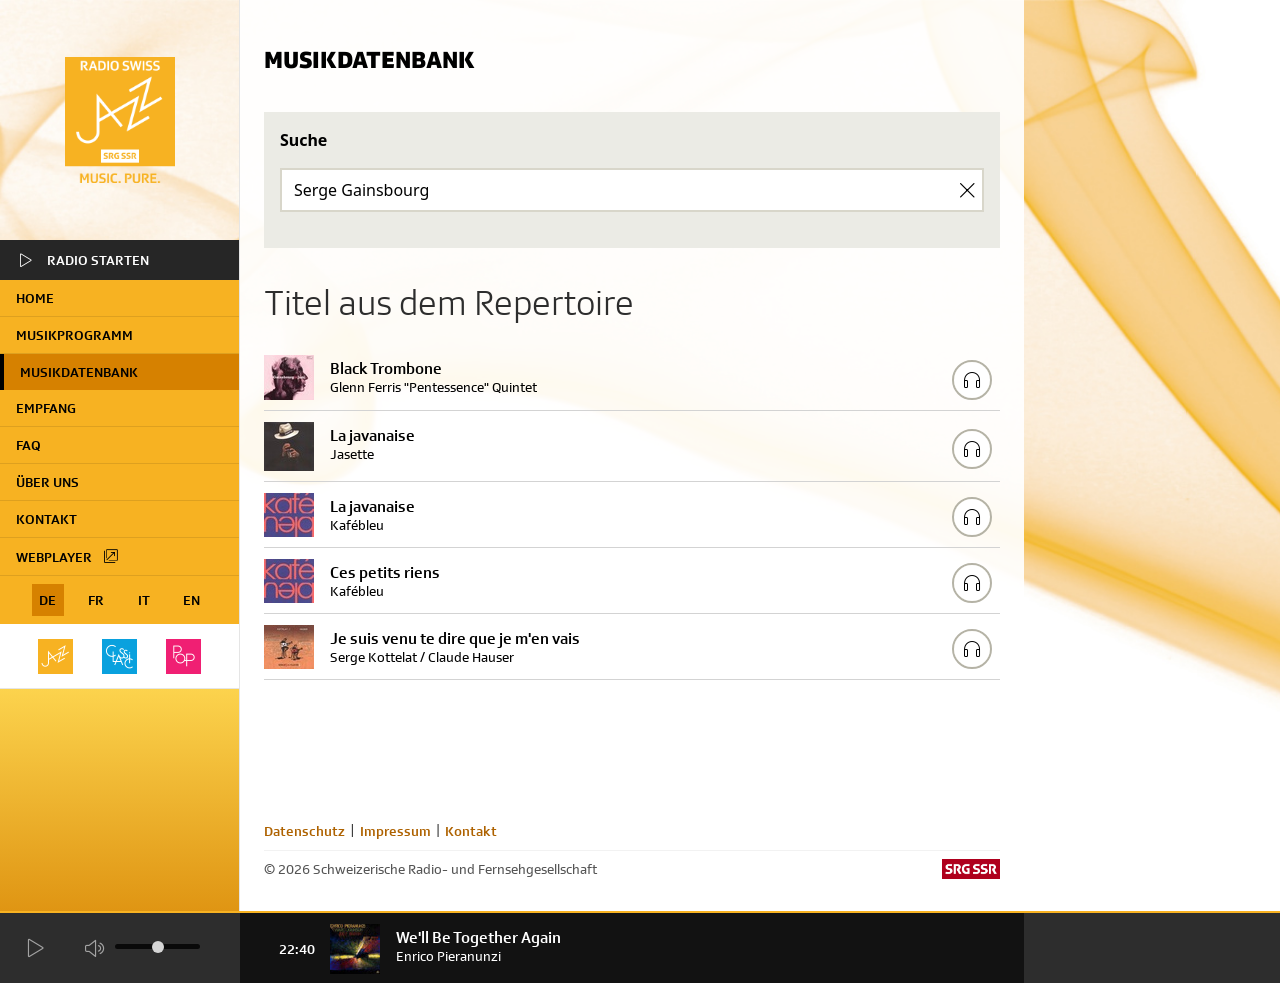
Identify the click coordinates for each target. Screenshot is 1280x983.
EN (191, 600)
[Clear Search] (967, 190)
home (35, 298)
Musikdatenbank (79, 372)
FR (96, 600)
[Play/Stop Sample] (972, 380)
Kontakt (46, 519)
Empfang (46, 408)
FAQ (28, 445)
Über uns (47, 482)
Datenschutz (304, 831)
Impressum (395, 831)
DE (47, 600)
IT (144, 600)
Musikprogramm (74, 335)
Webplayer (68, 556)
